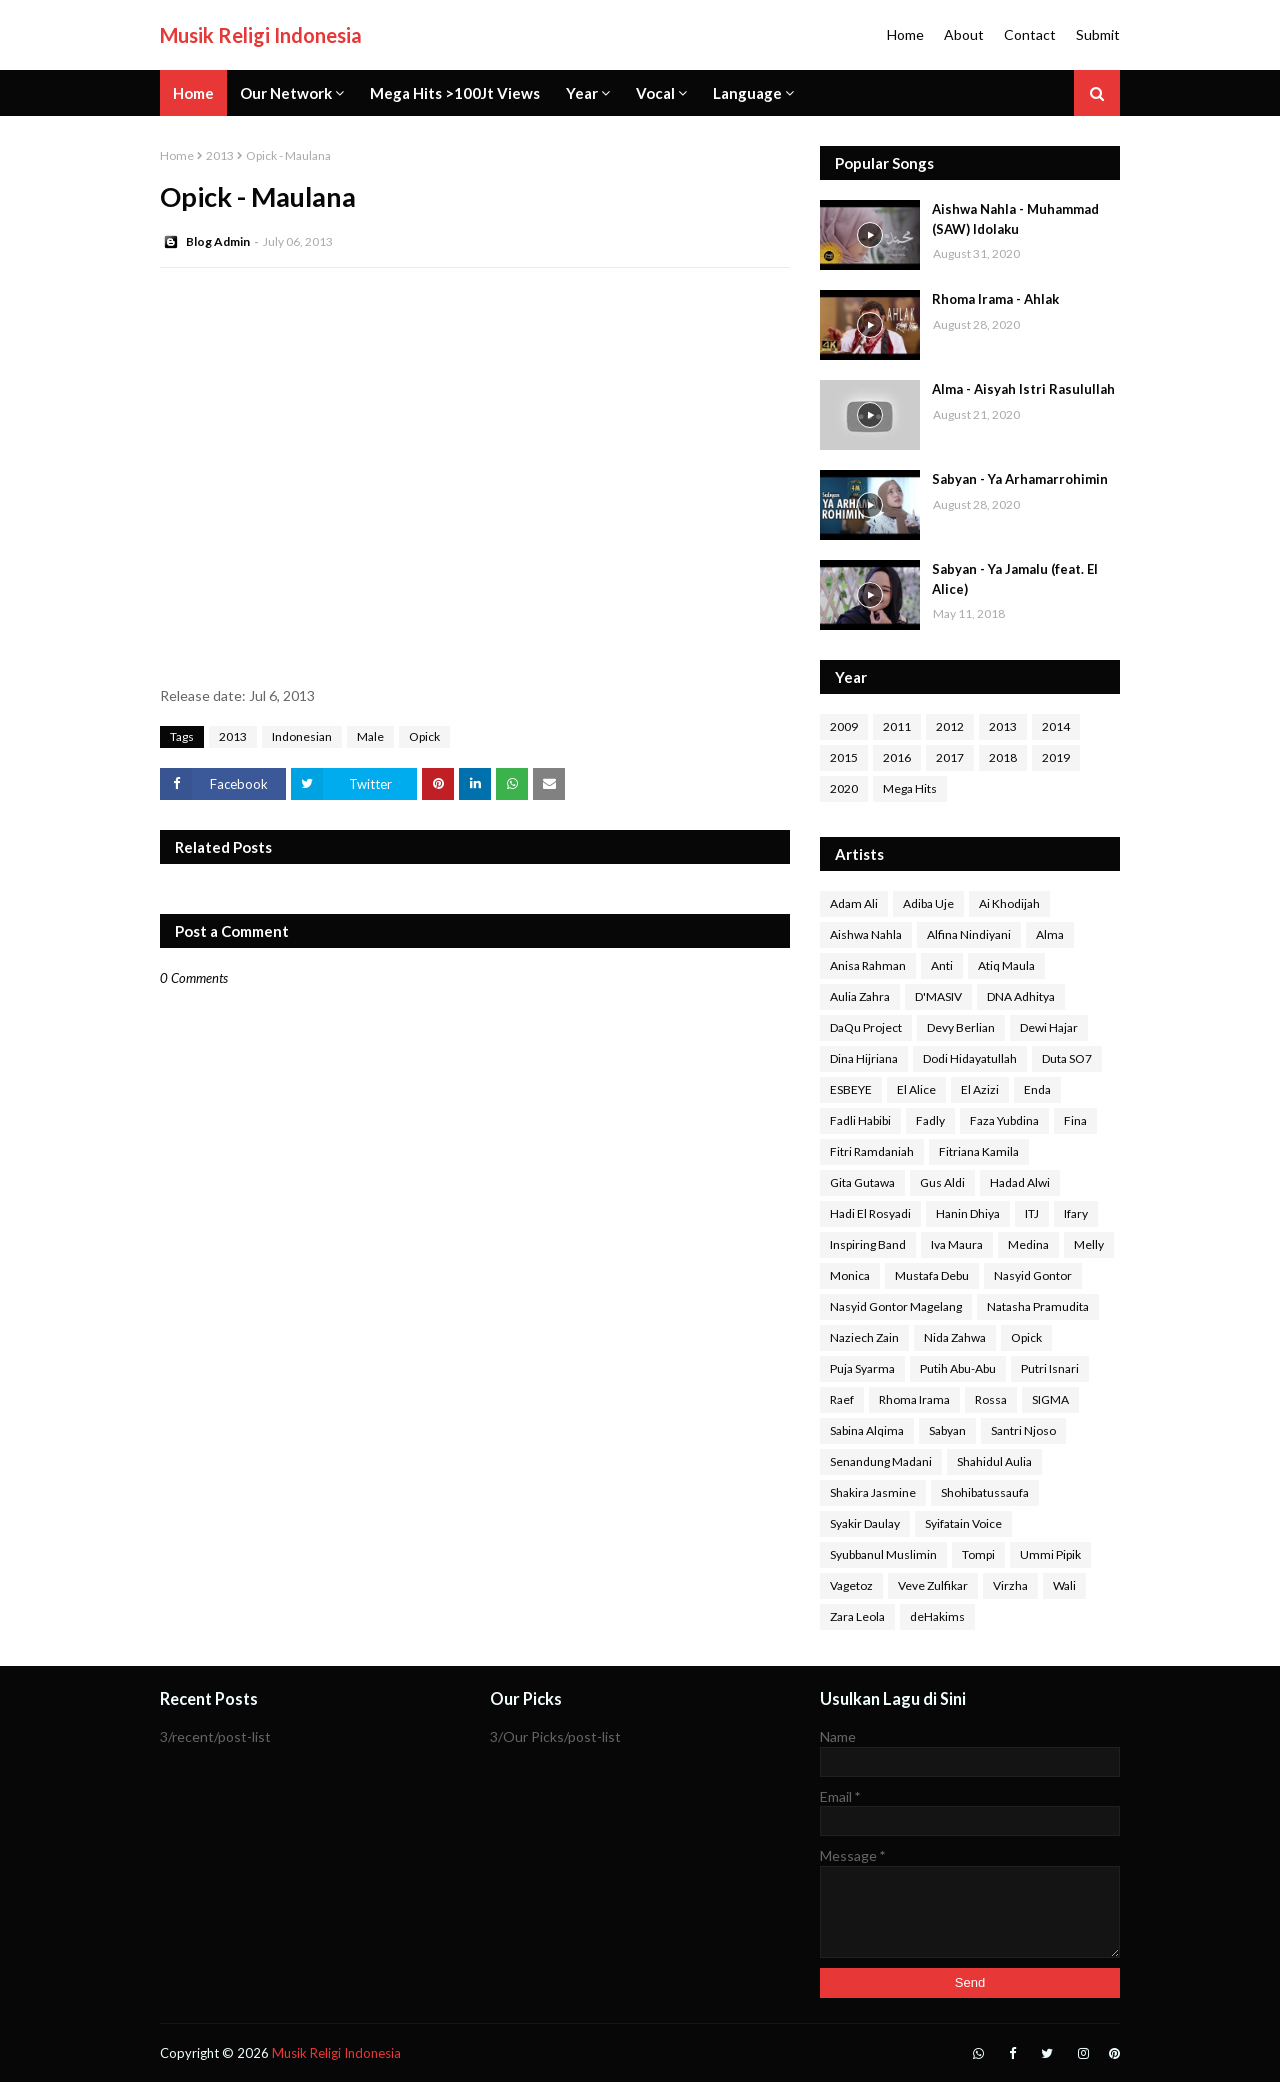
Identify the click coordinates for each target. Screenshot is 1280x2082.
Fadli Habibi (860, 1120)
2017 (950, 757)
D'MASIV (938, 996)
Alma (1050, 934)
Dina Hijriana (864, 1058)
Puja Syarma (862, 1368)
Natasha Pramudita (1038, 1306)
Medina (1028, 1244)
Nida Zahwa (955, 1337)
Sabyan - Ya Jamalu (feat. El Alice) (1015, 579)
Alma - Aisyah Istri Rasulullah (1023, 389)
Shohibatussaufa (985, 1492)
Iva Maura (957, 1244)
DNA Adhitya (1021, 996)
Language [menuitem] (747, 93)
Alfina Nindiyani (969, 934)
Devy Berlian (961, 1027)
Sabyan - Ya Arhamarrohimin (1020, 479)
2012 (950, 726)
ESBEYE (851, 1089)
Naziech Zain (864, 1337)
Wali (1064, 1585)
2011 (897, 726)
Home (905, 34)
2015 (844, 757)
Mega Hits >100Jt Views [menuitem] (455, 93)
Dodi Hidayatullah (970, 1058)
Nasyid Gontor (1033, 1275)
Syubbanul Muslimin (883, 1554)
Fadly (930, 1120)
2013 (220, 155)
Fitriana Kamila (979, 1151)
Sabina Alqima (867, 1430)
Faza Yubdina (1004, 1120)
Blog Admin (218, 241)
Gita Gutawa (862, 1182)
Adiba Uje (928, 903)
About (964, 34)
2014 (1056, 726)
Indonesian (302, 736)
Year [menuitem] (582, 93)
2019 (1056, 757)
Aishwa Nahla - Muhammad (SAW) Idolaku (1015, 219)
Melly (1089, 1244)
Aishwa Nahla (866, 934)
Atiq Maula (1006, 965)
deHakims (937, 1616)
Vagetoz (851, 1585)
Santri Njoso (1023, 1430)
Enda (1037, 1089)
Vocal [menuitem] (655, 93)
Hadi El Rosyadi (870, 1213)
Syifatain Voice (963, 1523)
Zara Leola (857, 1616)
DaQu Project (866, 1027)
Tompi (978, 1554)
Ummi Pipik (1050, 1554)
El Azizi (980, 1089)
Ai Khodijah (1009, 903)
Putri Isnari (1050, 1368)
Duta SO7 (1067, 1058)
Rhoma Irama (914, 1399)
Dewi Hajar (1049, 1027)
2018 (1003, 757)
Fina (1075, 1120)
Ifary (1076, 1213)
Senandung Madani (881, 1461)
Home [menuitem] (193, 93)
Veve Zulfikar (933, 1585)
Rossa (991, 1399)
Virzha (1010, 1585)
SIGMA (1050, 1399)
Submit (1098, 34)
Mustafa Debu (932, 1275)
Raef (842, 1399)
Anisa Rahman (868, 965)
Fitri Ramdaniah (872, 1151)
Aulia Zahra (860, 996)
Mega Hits (910, 788)
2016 (897, 757)
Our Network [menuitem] (286, 93)
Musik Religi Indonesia (261, 35)
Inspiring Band (868, 1244)
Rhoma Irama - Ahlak (995, 299)
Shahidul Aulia (994, 1461)
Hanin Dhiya (968, 1213)
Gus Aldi (942, 1182)
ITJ (1032, 1213)
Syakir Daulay (865, 1523)
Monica (850, 1275)
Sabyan (947, 1430)
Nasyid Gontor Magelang (896, 1306)
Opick (424, 736)
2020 (844, 788)
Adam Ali (854, 903)
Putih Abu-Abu (958, 1368)
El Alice (916, 1089)
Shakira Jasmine (873, 1492)
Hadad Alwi (1020, 1182)
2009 (844, 726)
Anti (942, 965)
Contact (1030, 34)
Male (370, 736)
